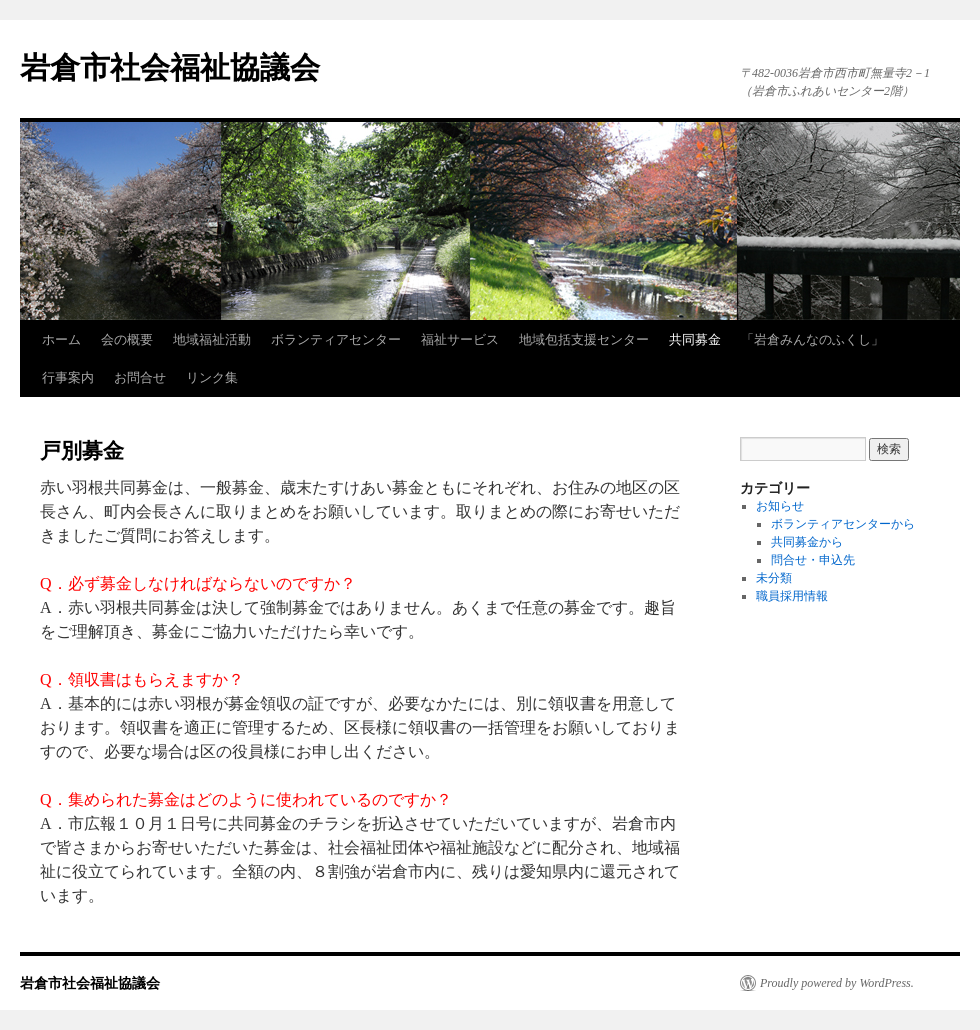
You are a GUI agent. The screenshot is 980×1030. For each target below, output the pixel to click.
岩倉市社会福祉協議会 (170, 67)
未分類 (774, 578)
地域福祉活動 (212, 339)
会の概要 (127, 339)
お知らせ (780, 506)
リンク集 (212, 377)
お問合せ (140, 377)
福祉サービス (460, 339)
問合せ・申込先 (813, 560)
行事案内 (68, 377)
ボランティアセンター (336, 339)
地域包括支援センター (584, 339)
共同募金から (807, 542)
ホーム (61, 339)
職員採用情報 (792, 596)
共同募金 (695, 339)
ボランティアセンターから (843, 524)
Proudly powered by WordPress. (837, 983)
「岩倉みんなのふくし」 (812, 339)
